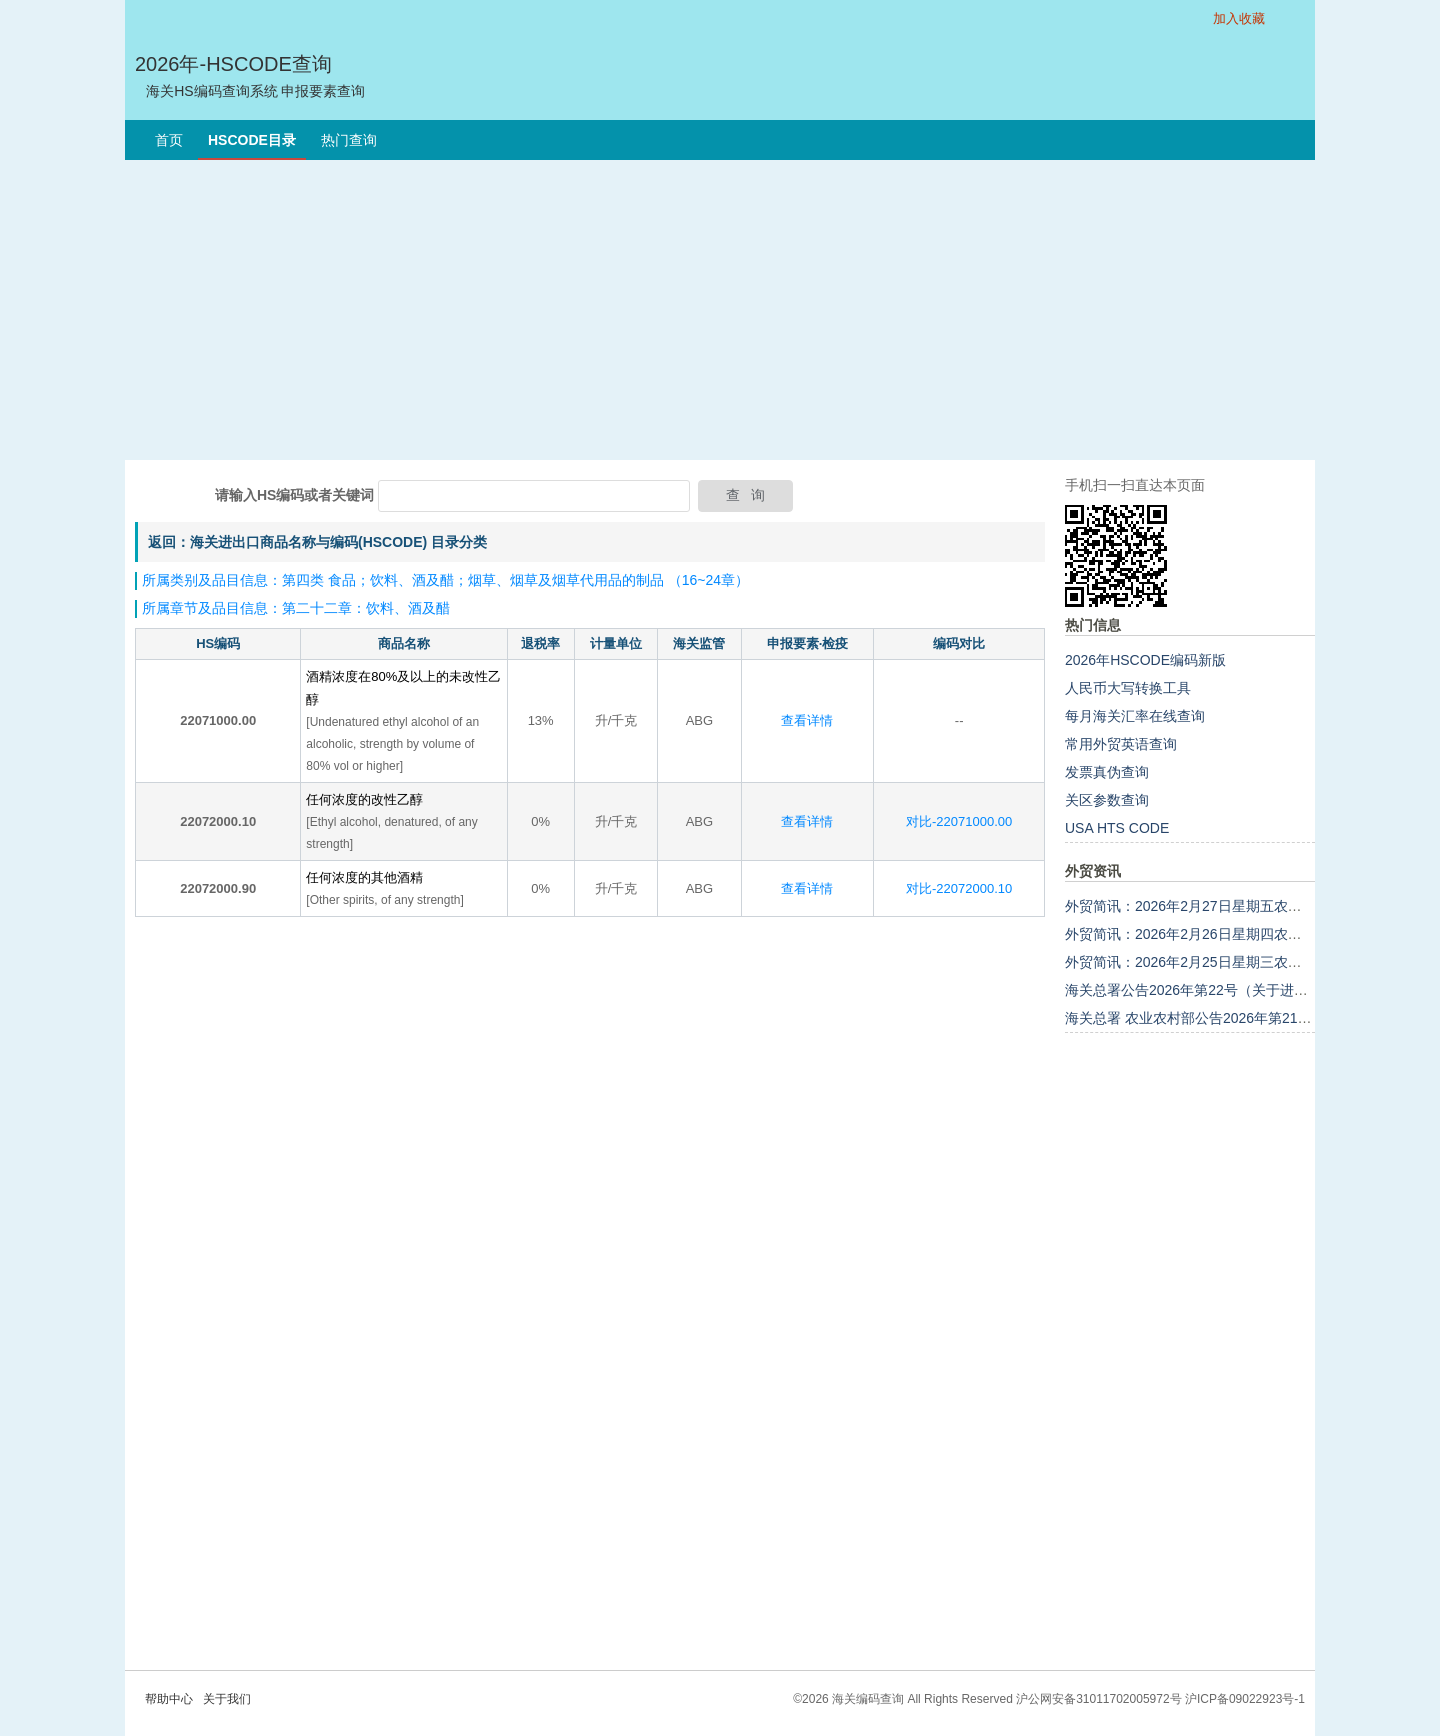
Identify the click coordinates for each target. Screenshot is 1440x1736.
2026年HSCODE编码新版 (1145, 660)
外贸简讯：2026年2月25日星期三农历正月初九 (1211, 962)
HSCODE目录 (252, 140)
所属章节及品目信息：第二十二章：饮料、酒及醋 (296, 608)
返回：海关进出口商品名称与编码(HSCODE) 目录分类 (317, 542)
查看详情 (807, 720)
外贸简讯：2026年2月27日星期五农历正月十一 (1211, 906)
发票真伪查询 (1107, 772)
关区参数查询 (1107, 800)
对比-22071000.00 (959, 821)
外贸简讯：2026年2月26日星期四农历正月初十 (1211, 934)
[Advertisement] (720, 310)
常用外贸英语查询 (1121, 744)
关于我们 (227, 1699)
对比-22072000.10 (959, 888)
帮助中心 (169, 1699)
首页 (169, 140)
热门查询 (349, 140)
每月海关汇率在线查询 (1135, 716)
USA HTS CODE (1117, 828)
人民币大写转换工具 (1128, 688)
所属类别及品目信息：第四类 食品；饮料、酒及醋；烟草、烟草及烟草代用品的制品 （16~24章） (445, 580)
